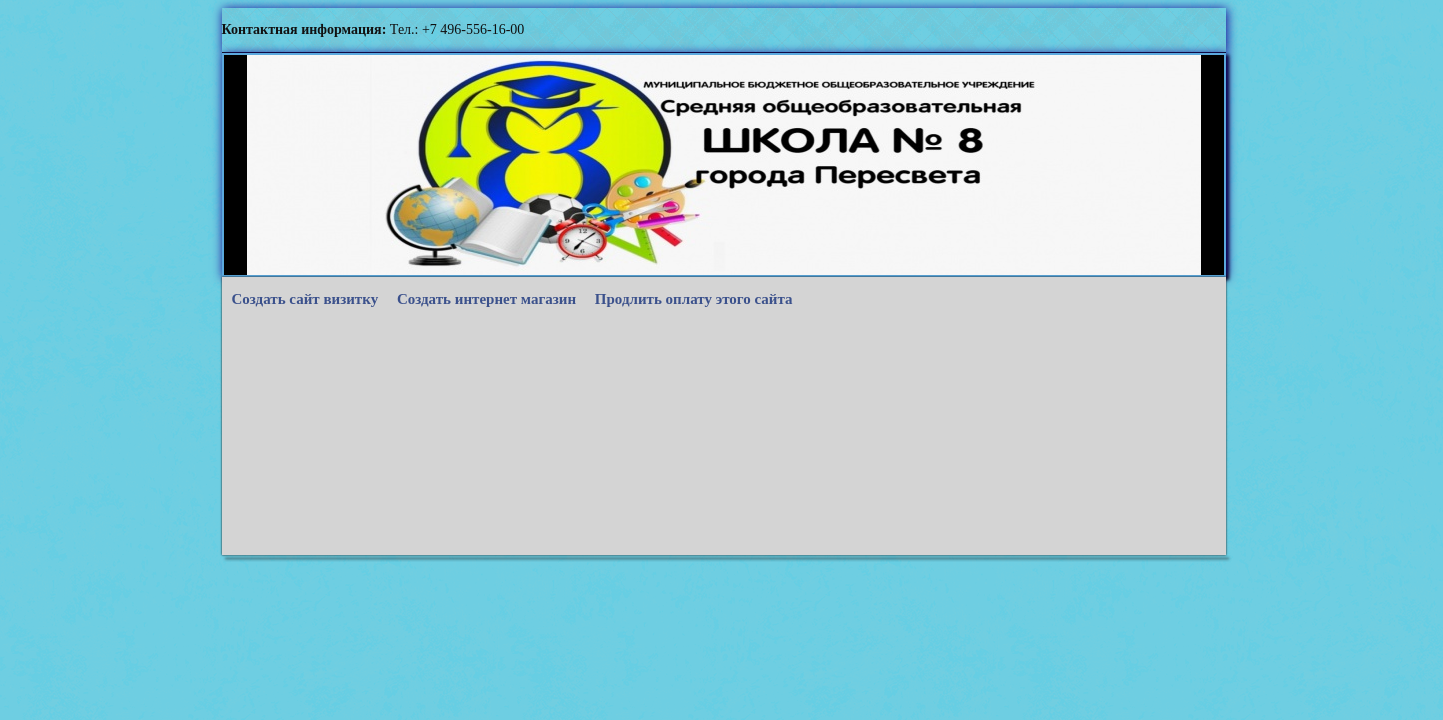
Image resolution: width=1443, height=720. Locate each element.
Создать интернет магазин (486, 299)
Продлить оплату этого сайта (694, 299)
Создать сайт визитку (305, 299)
